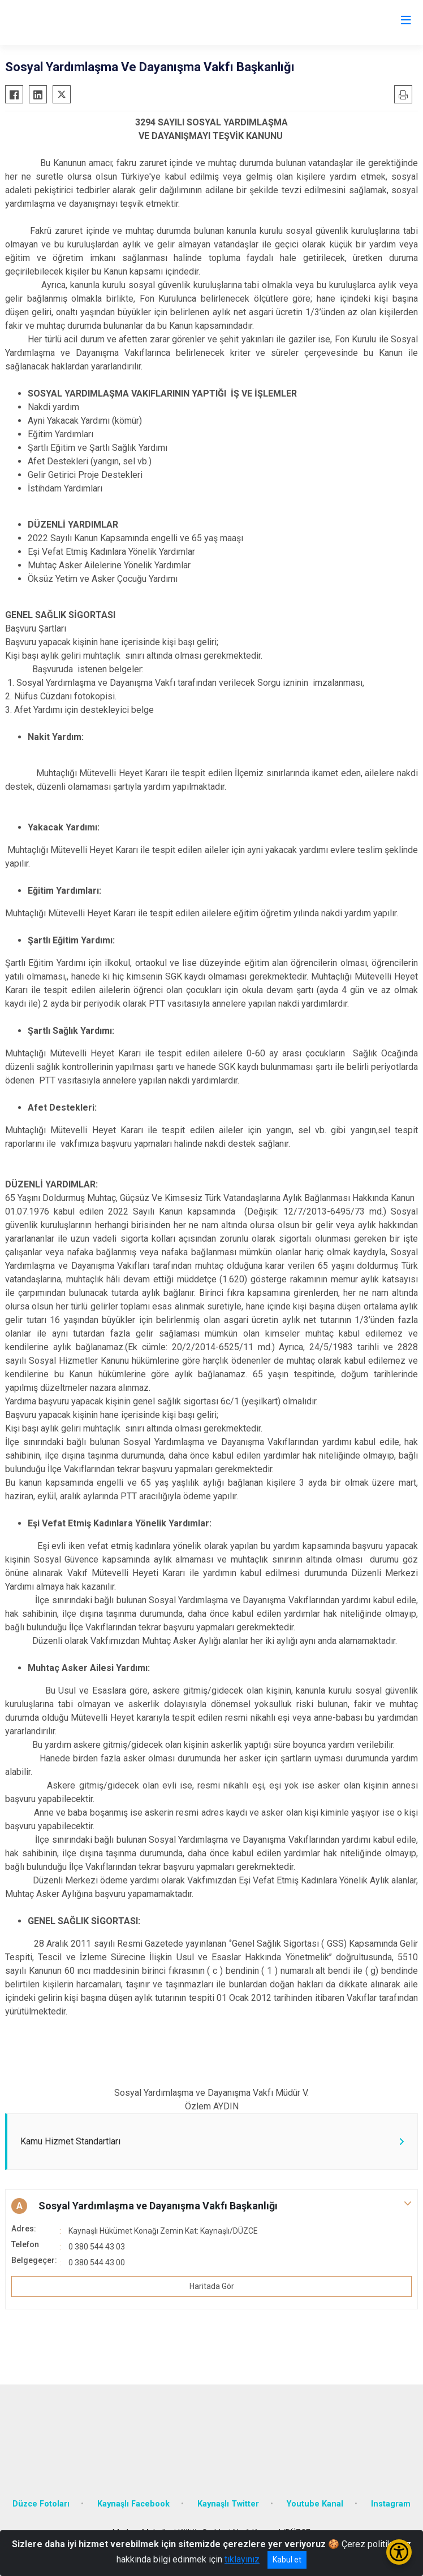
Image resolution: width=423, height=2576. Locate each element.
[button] (211, 2206)
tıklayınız (242, 2559)
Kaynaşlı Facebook (133, 2504)
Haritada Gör (211, 2286)
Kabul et (287, 2559)
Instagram (391, 2504)
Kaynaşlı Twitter (228, 2504)
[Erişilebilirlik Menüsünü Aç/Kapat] (399, 2552)
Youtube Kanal (315, 2504)
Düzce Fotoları (41, 2504)
